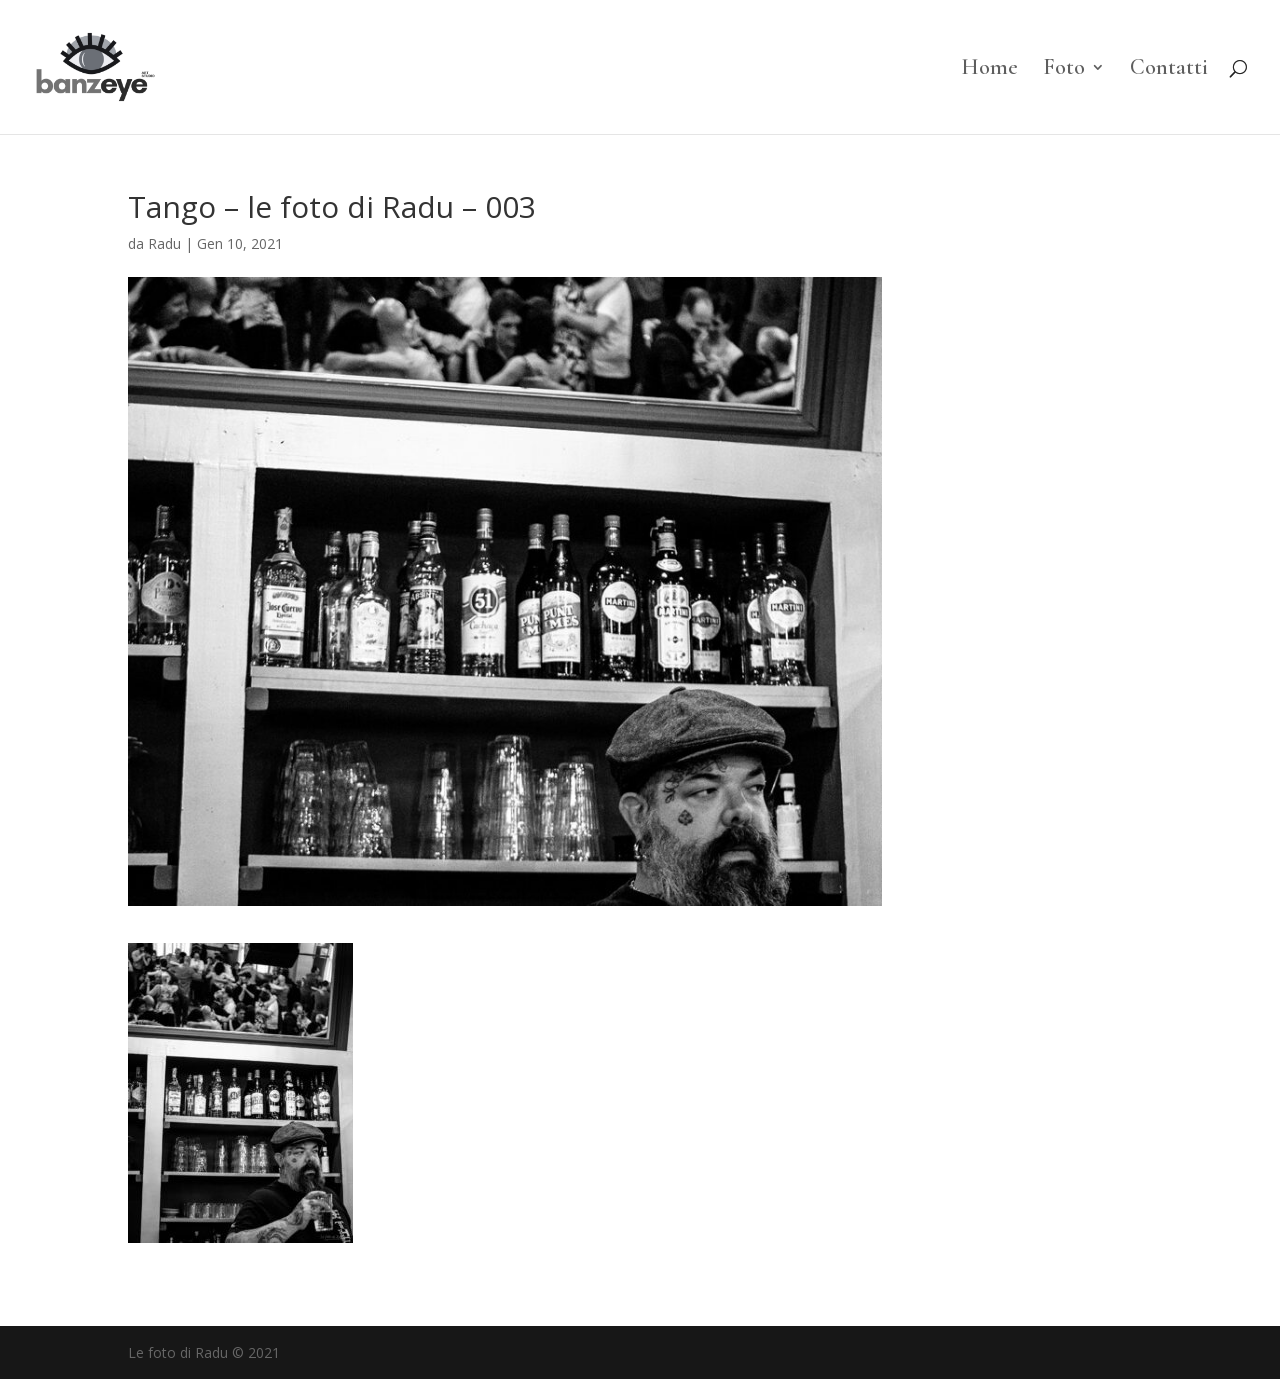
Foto (1064, 70)
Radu (164, 243)
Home (989, 70)
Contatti (1169, 70)
